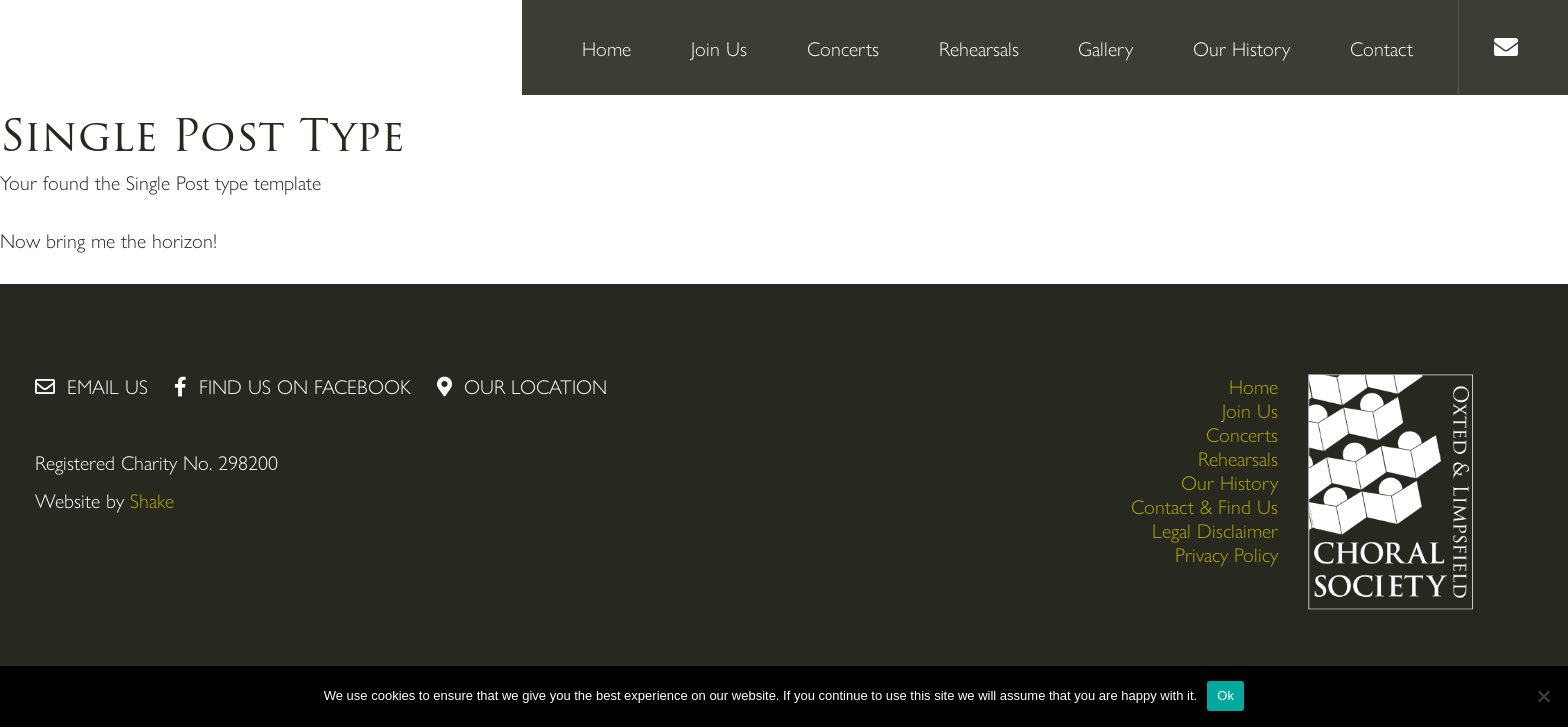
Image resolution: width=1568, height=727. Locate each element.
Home (606, 47)
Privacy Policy (1226, 553)
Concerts (843, 47)
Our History (1241, 47)
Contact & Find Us (1204, 505)
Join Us (719, 47)
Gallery (1105, 47)
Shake (152, 499)
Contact (1381, 47)
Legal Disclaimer (1215, 529)
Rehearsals (979, 47)
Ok (1225, 695)
